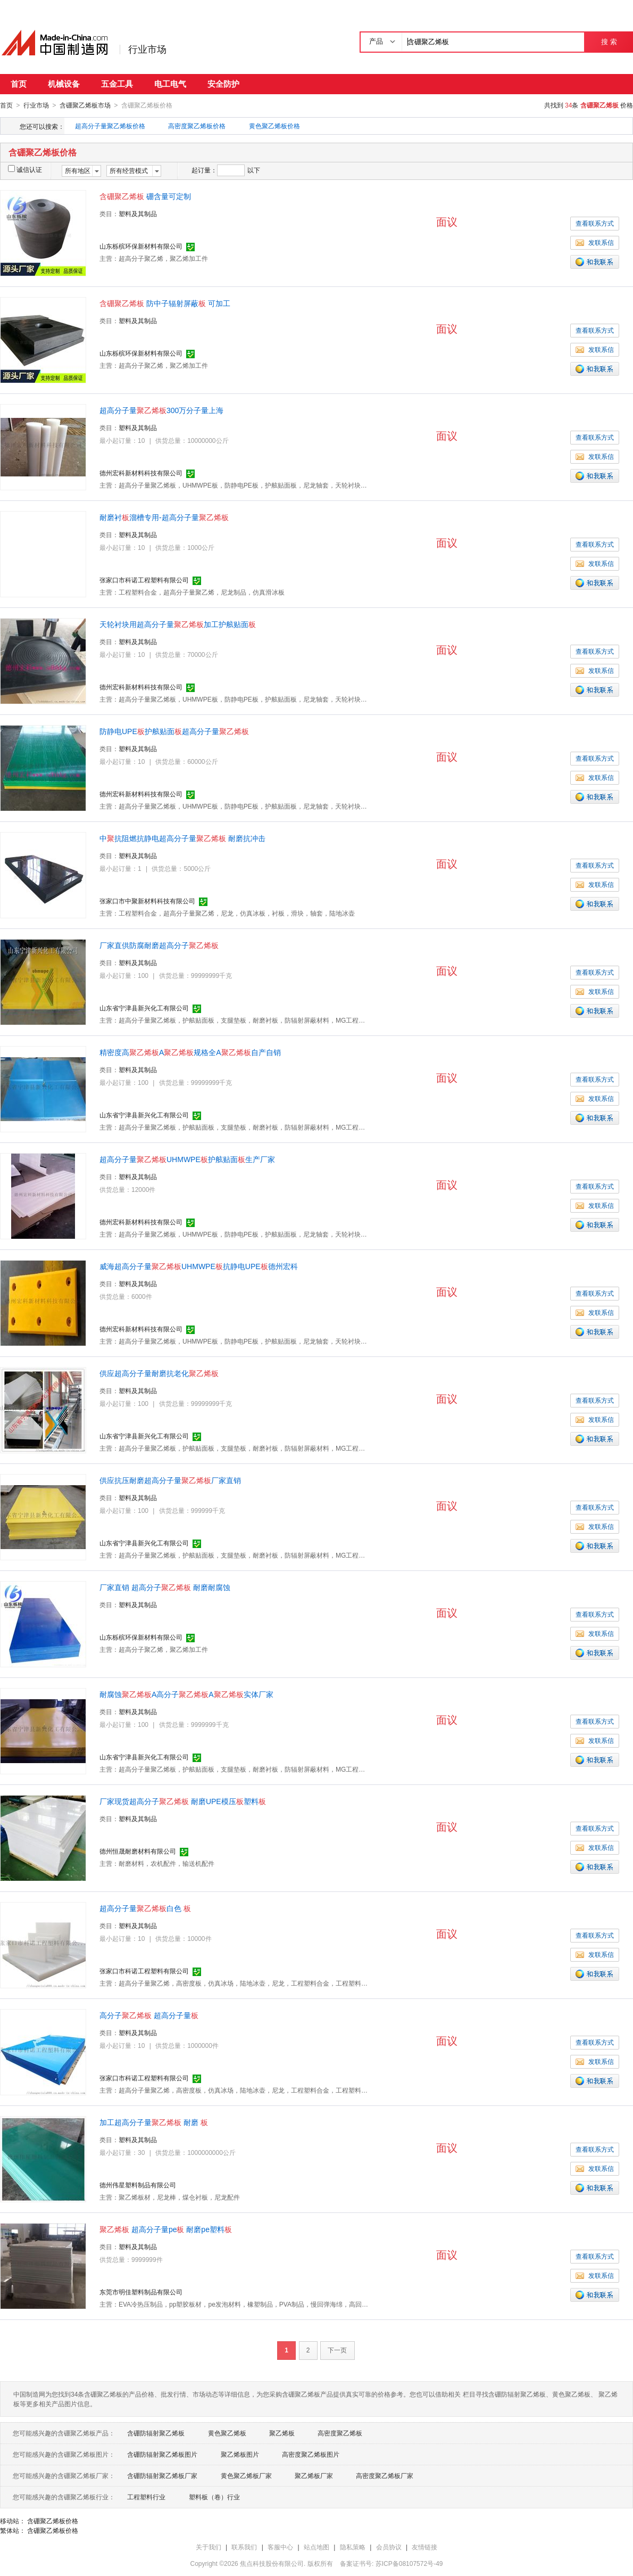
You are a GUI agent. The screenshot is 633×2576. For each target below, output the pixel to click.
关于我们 (208, 2546)
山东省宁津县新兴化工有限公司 (144, 1007)
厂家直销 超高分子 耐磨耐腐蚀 (164, 1587)
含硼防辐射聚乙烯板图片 (162, 2454)
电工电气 (170, 83)
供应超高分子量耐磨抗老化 (159, 1373)
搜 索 (609, 42)
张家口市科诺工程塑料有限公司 (144, 579)
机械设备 (64, 83)
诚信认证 (25, 169)
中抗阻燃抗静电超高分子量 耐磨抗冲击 (182, 838)
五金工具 (117, 83)
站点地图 (316, 2546)
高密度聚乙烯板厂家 (384, 2475)
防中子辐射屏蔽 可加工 (164, 303)
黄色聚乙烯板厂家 (246, 2475)
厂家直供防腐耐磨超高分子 (159, 945)
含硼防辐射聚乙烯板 (156, 2433)
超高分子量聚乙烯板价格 (110, 125)
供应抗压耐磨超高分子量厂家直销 (170, 1480)
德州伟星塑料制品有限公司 (137, 2184)
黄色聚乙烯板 (227, 2433)
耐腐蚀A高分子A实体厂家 (186, 1694)
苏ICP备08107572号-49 (409, 2563)
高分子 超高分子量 (148, 2015)
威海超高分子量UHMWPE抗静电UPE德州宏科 (198, 1266)
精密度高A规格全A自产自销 (190, 1052)
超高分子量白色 (145, 1908)
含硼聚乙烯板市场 (85, 105)
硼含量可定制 (145, 196)
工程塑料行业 (146, 2496)
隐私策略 (352, 2546)
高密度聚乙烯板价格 (197, 125)
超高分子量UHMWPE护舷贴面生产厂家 (187, 1159)
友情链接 (424, 2546)
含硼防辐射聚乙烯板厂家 (162, 2475)
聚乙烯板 (282, 2433)
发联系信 (595, 242)
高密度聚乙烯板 (340, 2433)
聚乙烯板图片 (240, 2454)
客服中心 (280, 2546)
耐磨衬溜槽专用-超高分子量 (164, 517)
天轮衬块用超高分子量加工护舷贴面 (177, 624)
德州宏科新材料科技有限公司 (140, 472)
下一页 (337, 2349)
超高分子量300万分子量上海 (161, 410)
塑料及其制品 (138, 213)
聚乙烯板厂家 (314, 2475)
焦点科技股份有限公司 (272, 2563)
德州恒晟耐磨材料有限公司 (137, 1851)
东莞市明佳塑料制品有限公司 (140, 2291)
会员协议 (389, 2546)
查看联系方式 (595, 223)
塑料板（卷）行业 (214, 2496)
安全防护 (223, 83)
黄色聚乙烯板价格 (274, 125)
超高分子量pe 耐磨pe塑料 (165, 2229)
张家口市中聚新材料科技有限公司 (147, 900)
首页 (19, 83)
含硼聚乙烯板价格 (52, 2520)
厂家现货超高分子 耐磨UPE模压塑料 (182, 1801)
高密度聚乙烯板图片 (310, 2454)
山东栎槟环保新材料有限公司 (140, 246)
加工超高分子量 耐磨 (153, 2122)
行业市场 (147, 49)
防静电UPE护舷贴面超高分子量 (174, 731)
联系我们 (244, 2546)
